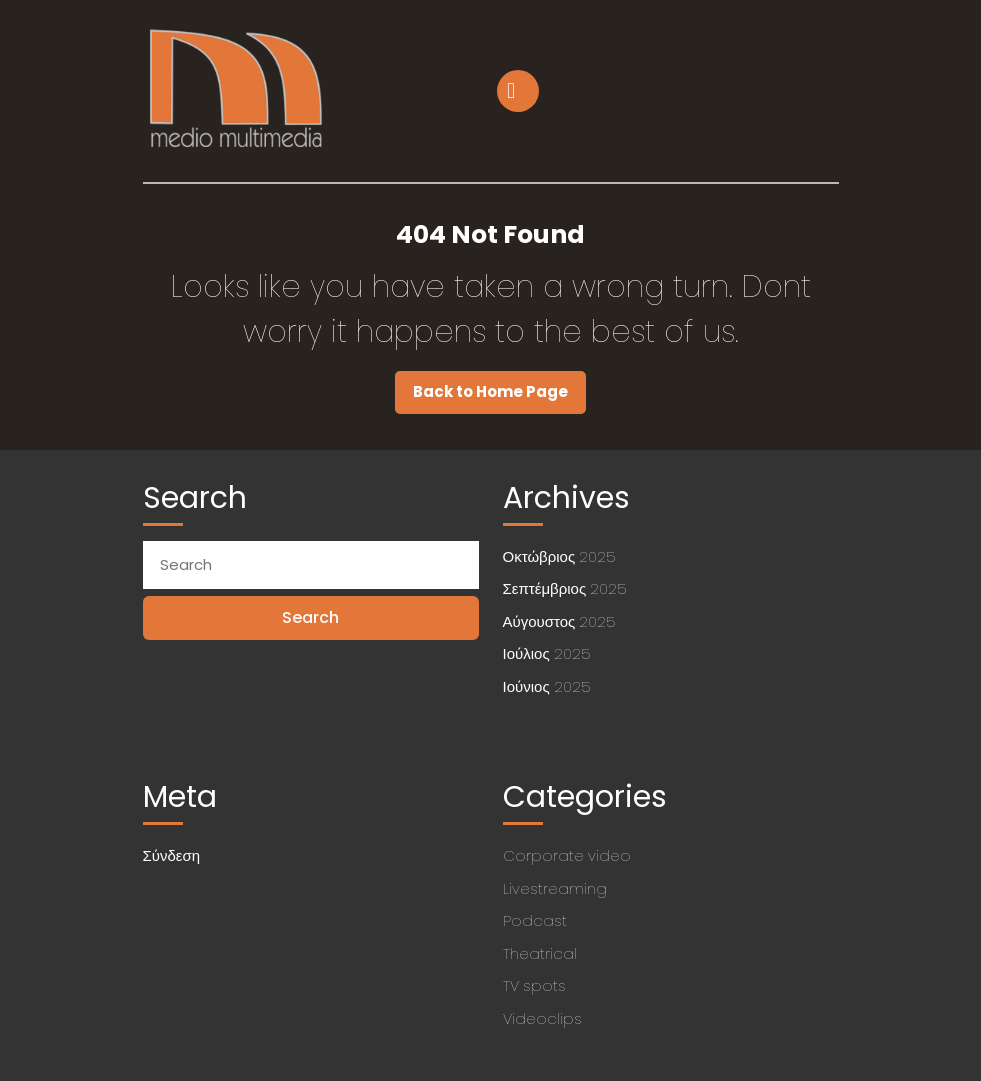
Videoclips (542, 1018)
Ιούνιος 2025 (546, 686)
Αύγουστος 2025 (559, 621)
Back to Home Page (499, 397)
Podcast (535, 920)
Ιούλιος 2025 (546, 653)
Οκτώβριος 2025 (559, 556)
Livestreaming (555, 888)
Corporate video (567, 855)
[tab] (520, 91)
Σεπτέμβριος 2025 (565, 588)
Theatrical (540, 953)
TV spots (534, 985)
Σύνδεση (172, 855)
